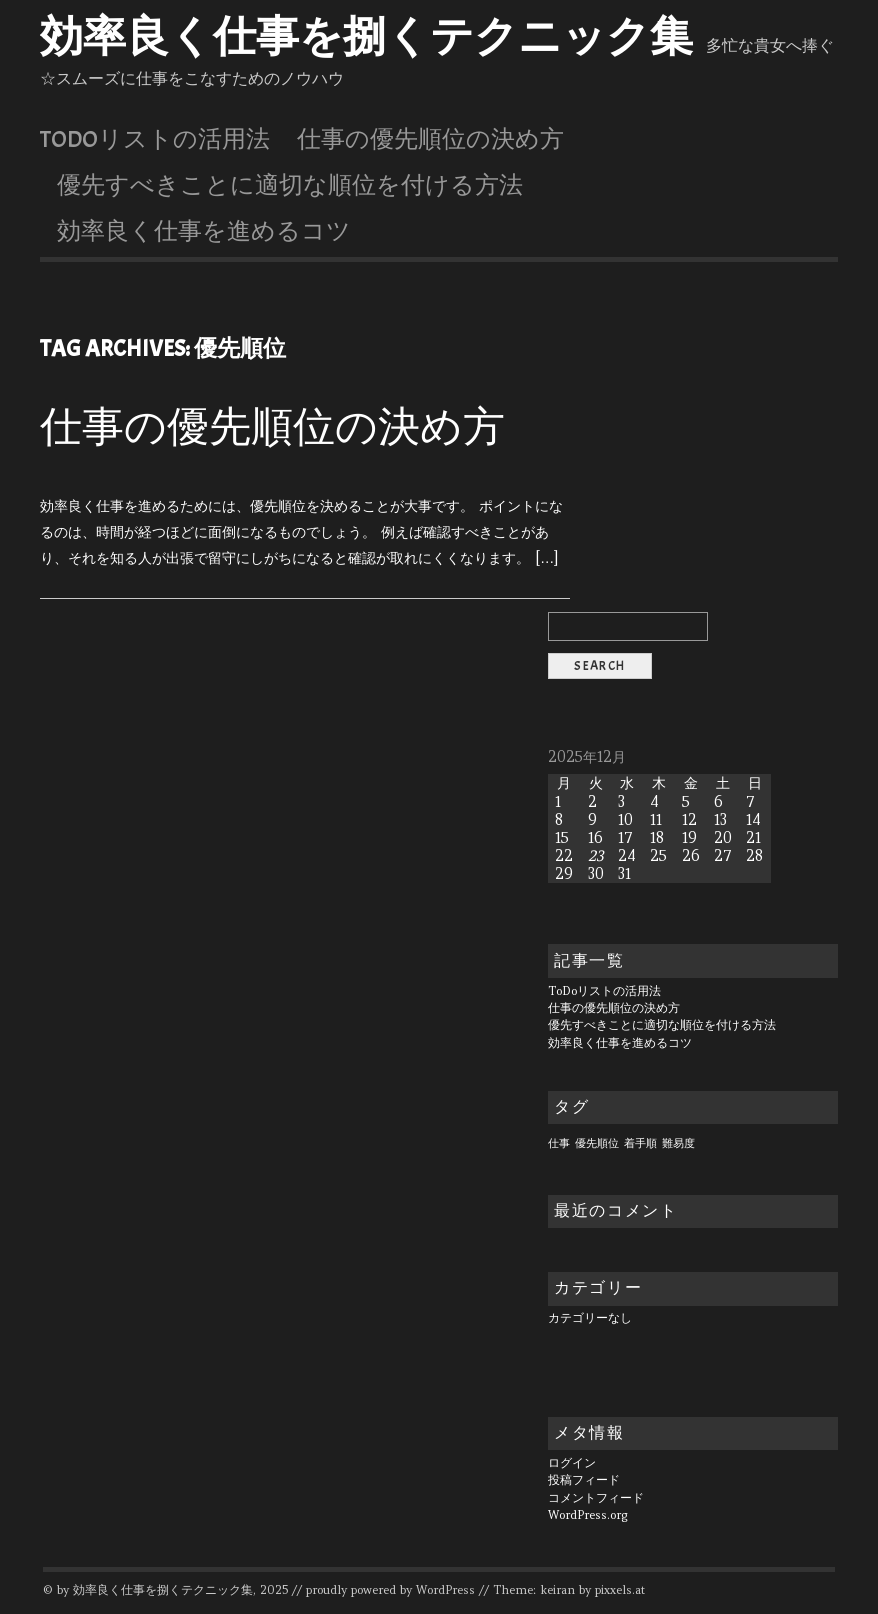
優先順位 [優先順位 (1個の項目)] (597, 1143)
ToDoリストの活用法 (155, 139)
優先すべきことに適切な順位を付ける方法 (290, 185)
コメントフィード (596, 1498)
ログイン (572, 1463)
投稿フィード (584, 1480)
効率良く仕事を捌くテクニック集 (366, 37)
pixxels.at (620, 1590)
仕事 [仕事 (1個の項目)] (559, 1143)
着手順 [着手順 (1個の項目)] (640, 1143)
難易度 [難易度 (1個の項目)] (678, 1143)
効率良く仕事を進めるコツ (204, 231)
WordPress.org (588, 1515)
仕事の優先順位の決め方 (430, 139)
